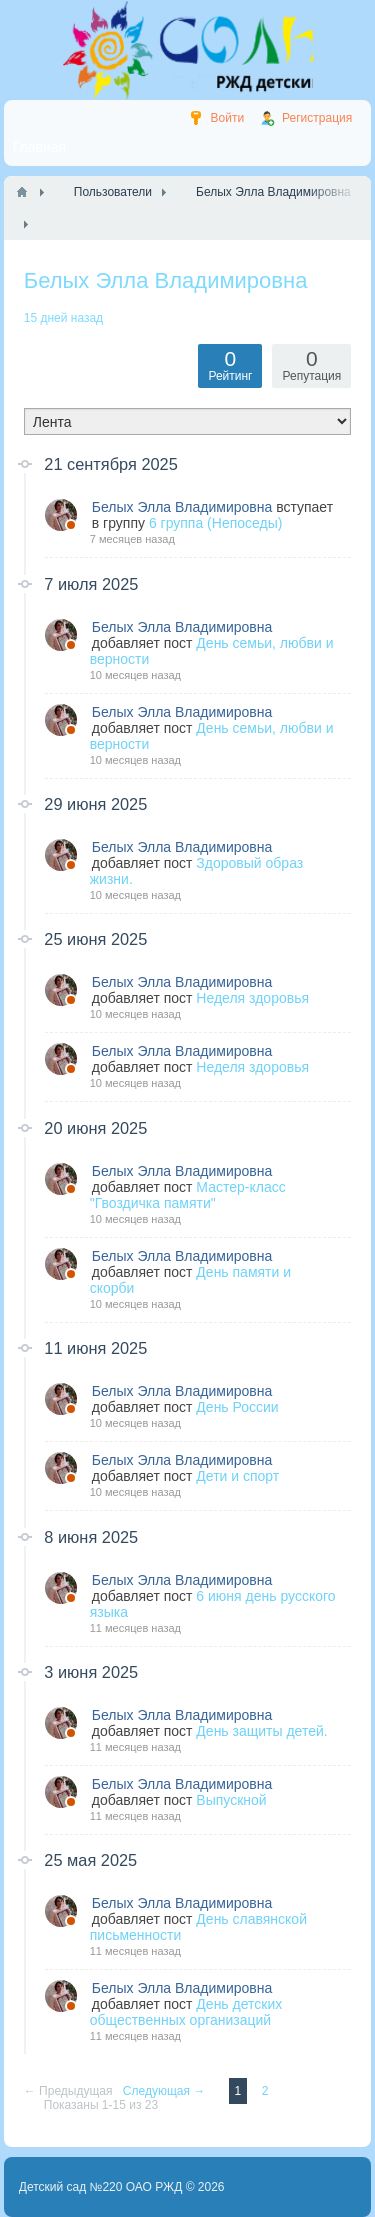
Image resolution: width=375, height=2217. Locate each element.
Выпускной (231, 1800)
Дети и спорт (237, 1476)
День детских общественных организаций (186, 2012)
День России (237, 1407)
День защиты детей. (261, 1731)
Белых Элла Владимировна (182, 507)
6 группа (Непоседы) (216, 523)
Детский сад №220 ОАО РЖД (101, 2187)
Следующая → (166, 2091)
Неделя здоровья (252, 998)
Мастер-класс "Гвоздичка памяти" (188, 1195)
